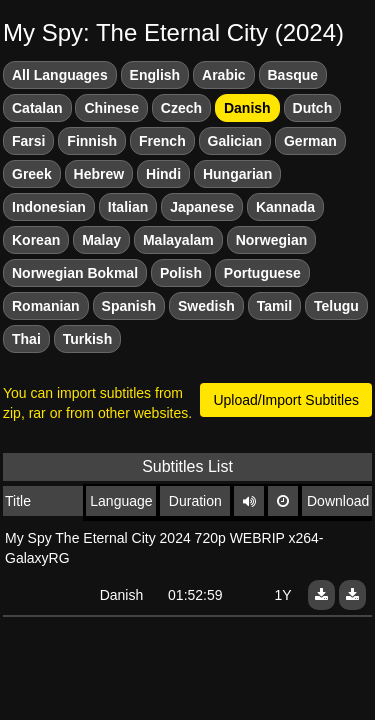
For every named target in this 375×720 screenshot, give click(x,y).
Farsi (28, 141)
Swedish (206, 306)
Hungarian (237, 174)
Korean (36, 240)
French (162, 141)
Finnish (92, 141)
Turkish (88, 339)
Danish (247, 108)
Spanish (129, 306)
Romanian (46, 306)
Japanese (202, 207)
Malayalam (178, 240)
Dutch (313, 108)
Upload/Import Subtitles (286, 400)
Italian (128, 207)
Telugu (336, 306)
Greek (32, 174)
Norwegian (272, 240)
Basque (293, 75)
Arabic (224, 75)
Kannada (285, 207)
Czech (181, 108)
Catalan (37, 108)
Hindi (163, 174)
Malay (101, 240)
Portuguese (262, 273)
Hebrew (99, 174)
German (310, 141)
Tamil (275, 306)
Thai (26, 339)
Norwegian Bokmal (75, 273)
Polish (181, 273)
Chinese (111, 108)
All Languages (60, 75)
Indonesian (49, 207)
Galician (235, 141)
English (155, 75)
